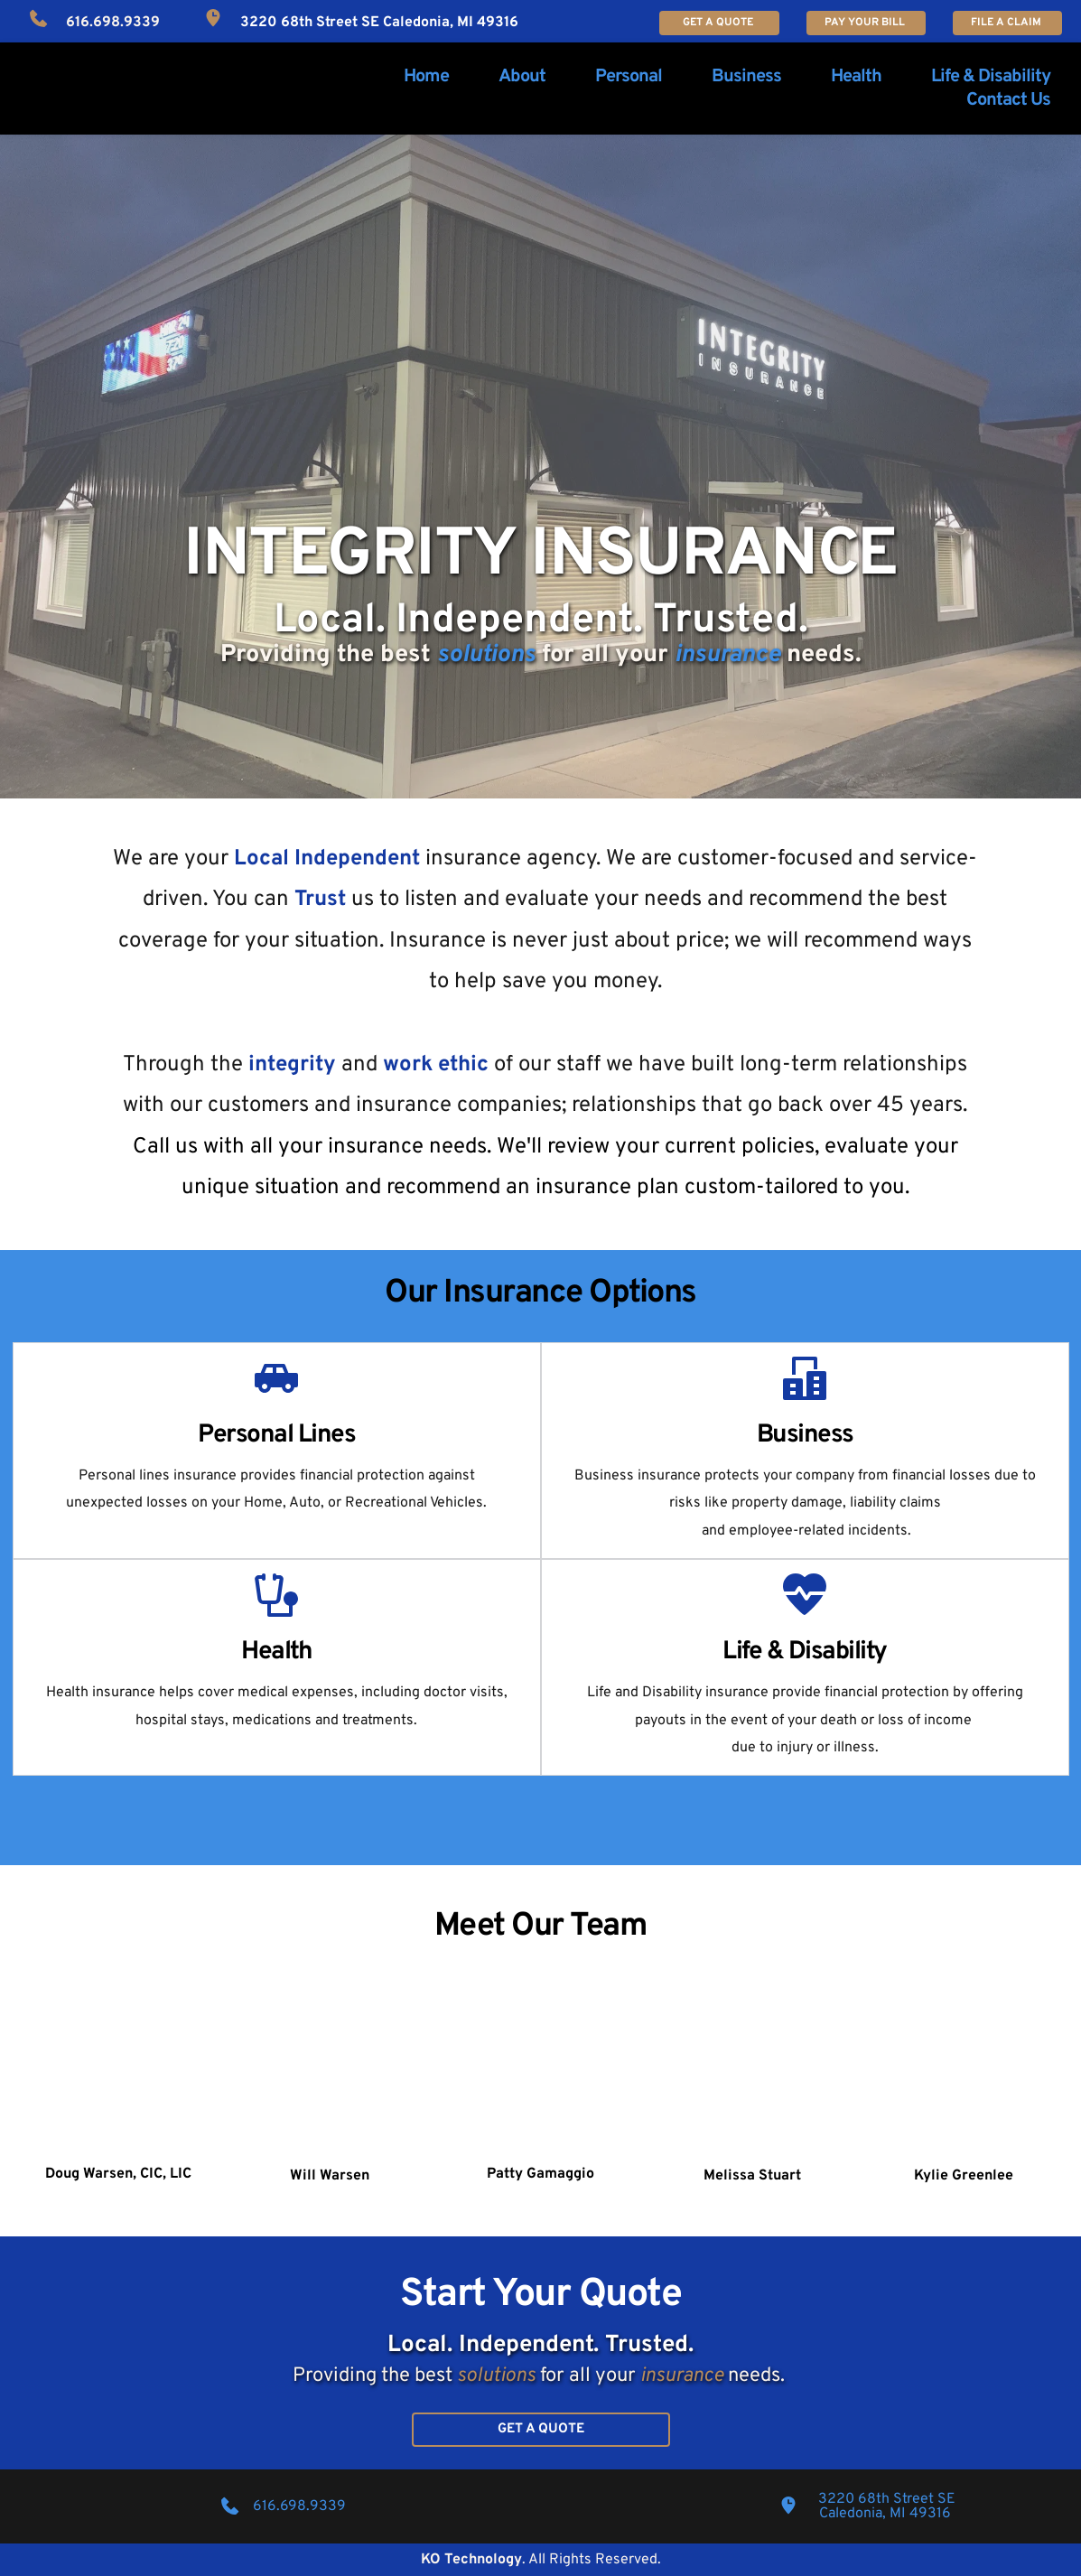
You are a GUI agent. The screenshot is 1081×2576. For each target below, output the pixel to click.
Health (276, 1652)
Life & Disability (804, 1652)
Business (805, 1435)
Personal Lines (276, 1435)
